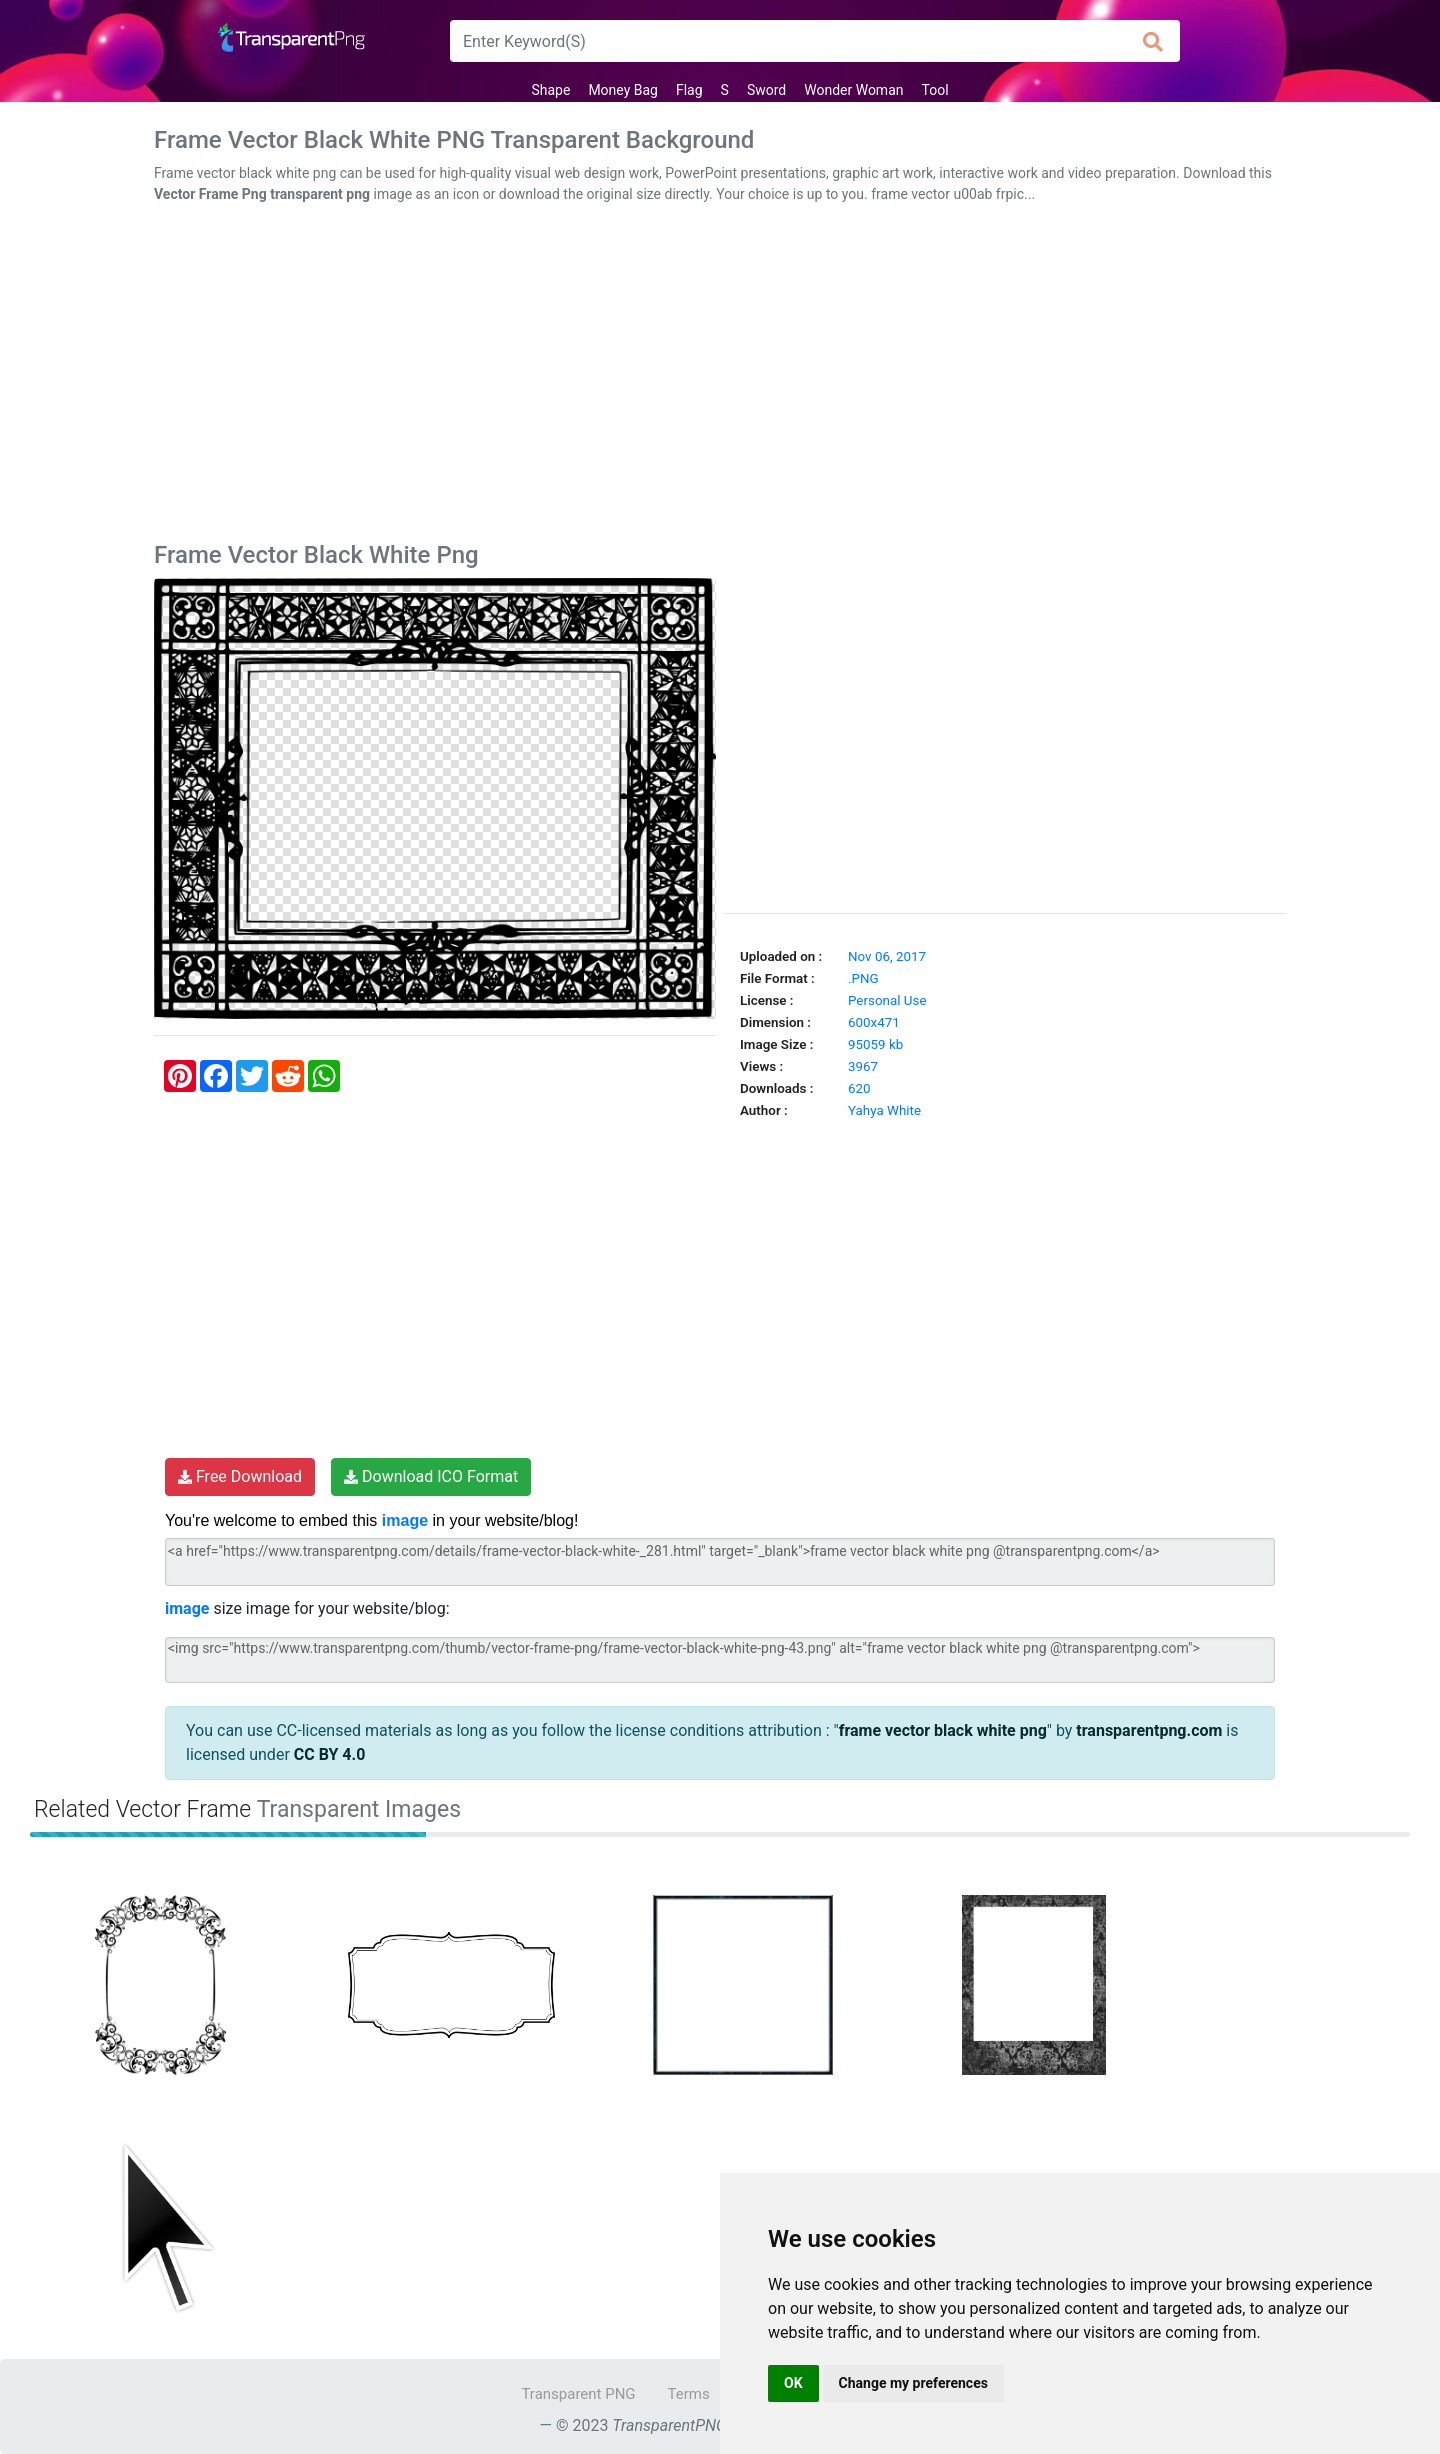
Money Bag (623, 90)
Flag (689, 90)
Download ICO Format (431, 1476)
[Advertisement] (720, 377)
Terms (689, 2394)
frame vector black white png (943, 1730)
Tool (935, 90)
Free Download (240, 1476)
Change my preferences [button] (913, 2383)
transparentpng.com (1149, 1730)
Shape (550, 90)
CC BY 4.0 (330, 1754)
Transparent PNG (578, 2394)
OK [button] (793, 2383)
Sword (766, 90)
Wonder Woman (853, 90)
